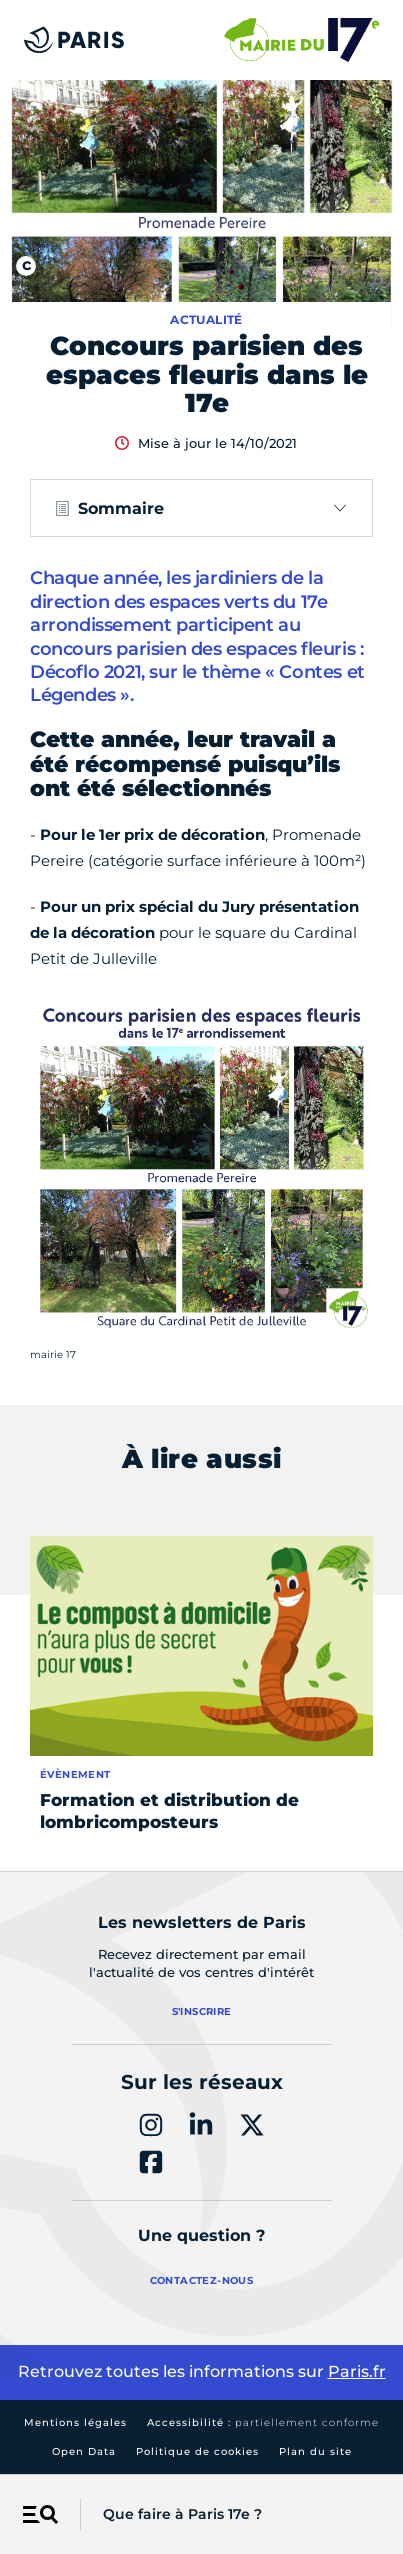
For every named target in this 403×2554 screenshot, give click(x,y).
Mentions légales (75, 2422)
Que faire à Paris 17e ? (182, 2514)
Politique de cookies (197, 2451)
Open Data (84, 2451)
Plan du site (315, 2451)
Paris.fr (357, 2371)
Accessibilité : (263, 2422)
